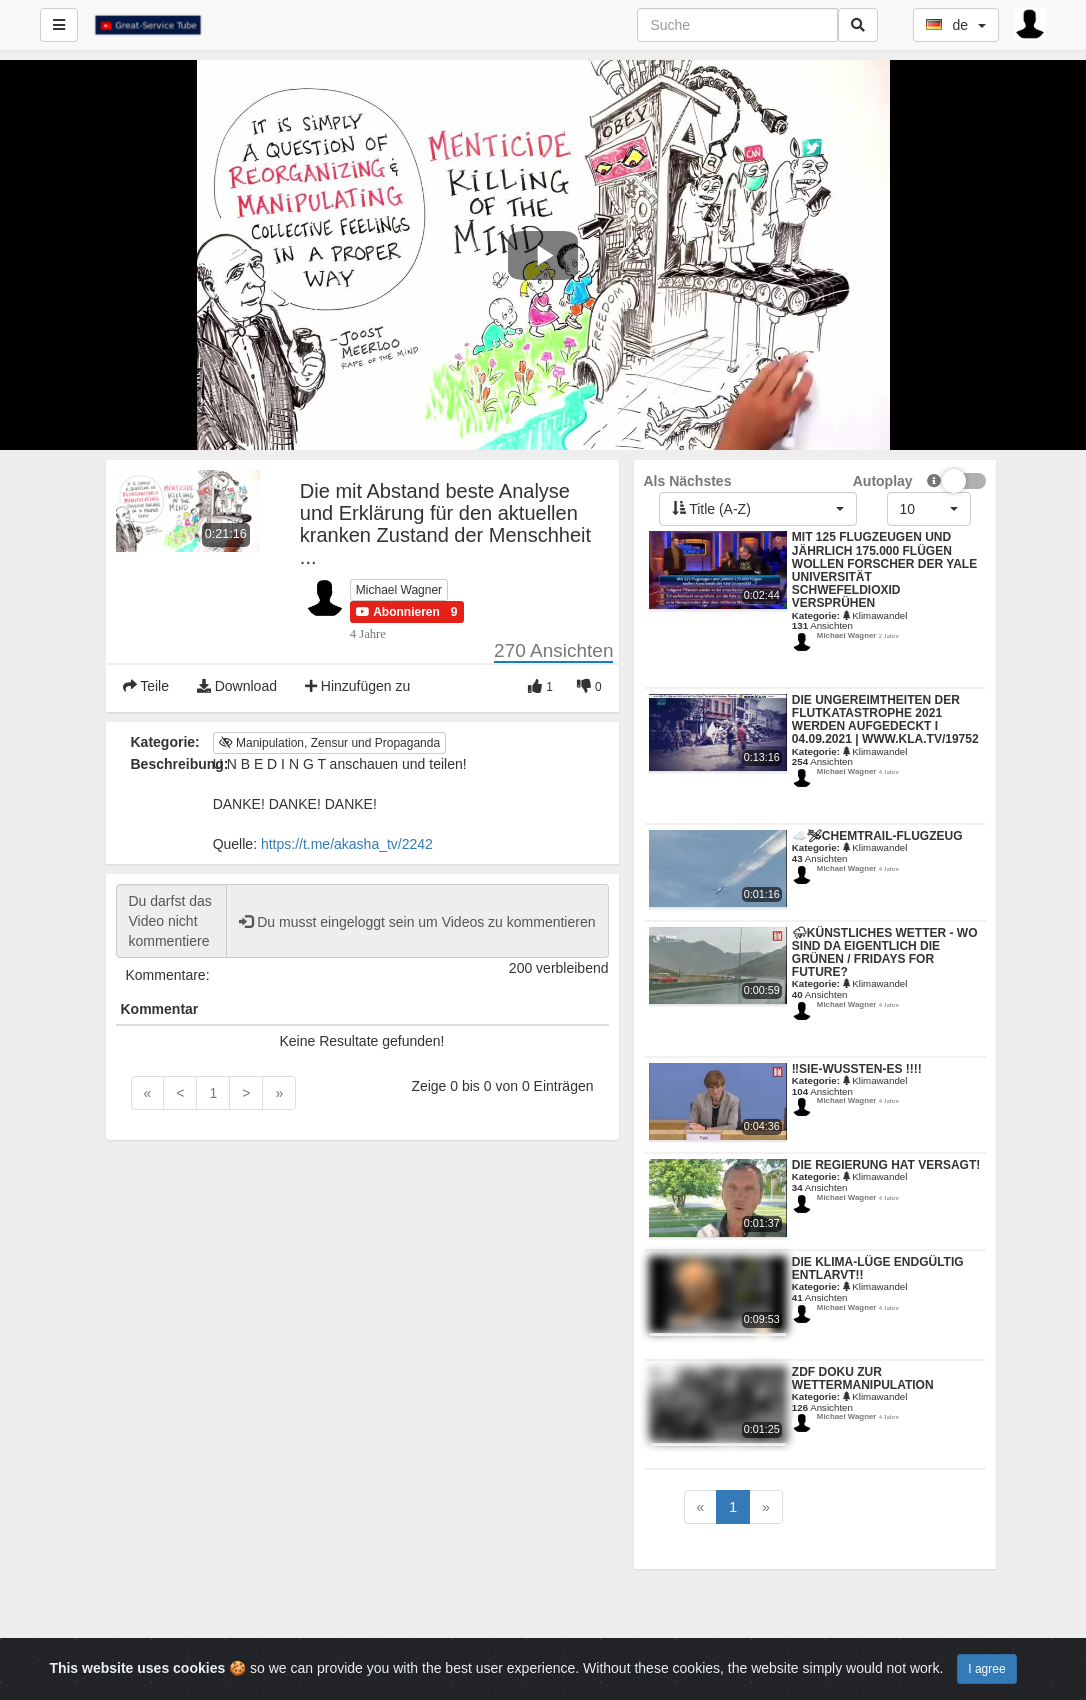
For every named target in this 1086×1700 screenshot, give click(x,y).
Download (237, 686)
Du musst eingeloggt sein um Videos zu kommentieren (417, 922)
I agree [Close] (986, 1669)
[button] (398, 612)
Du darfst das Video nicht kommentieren (172, 921)
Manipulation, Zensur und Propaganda (329, 743)
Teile (146, 686)
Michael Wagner (399, 590)
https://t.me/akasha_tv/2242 (347, 844)
